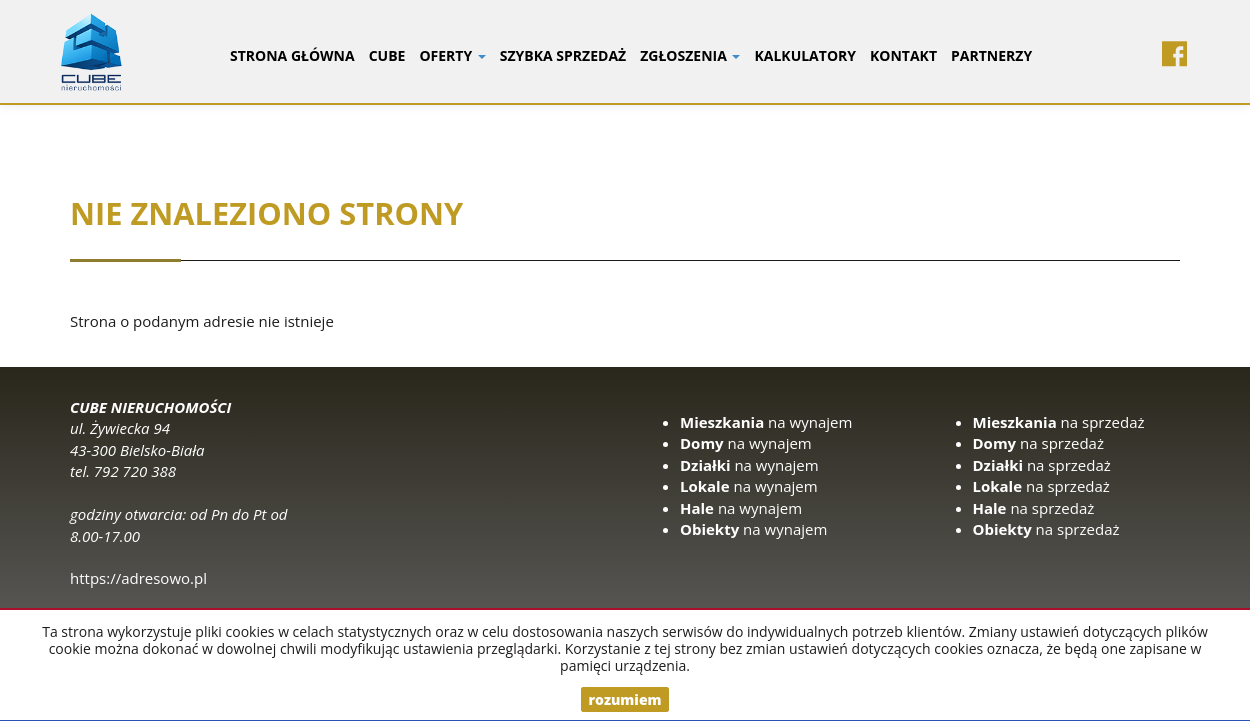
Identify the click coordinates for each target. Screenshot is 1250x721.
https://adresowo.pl (138, 578)
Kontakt (903, 55)
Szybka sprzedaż (563, 55)
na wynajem (766, 422)
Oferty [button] (452, 55)
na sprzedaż (1059, 422)
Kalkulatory (805, 55)
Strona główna (292, 55)
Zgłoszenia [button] (690, 55)
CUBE (387, 55)
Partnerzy (991, 55)
